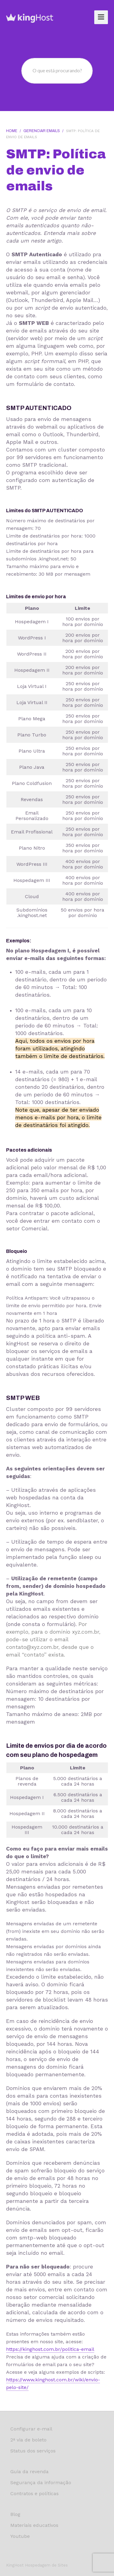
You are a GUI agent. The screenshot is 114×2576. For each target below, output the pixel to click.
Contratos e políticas (34, 2493)
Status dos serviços (33, 2451)
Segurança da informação (40, 2482)
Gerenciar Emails (41, 131)
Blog (15, 2514)
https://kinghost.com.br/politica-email (50, 2349)
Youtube (20, 2536)
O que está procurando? (57, 70)
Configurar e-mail (31, 2429)
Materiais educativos (34, 2525)
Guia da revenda (29, 2471)
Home (11, 131)
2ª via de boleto (28, 2440)
